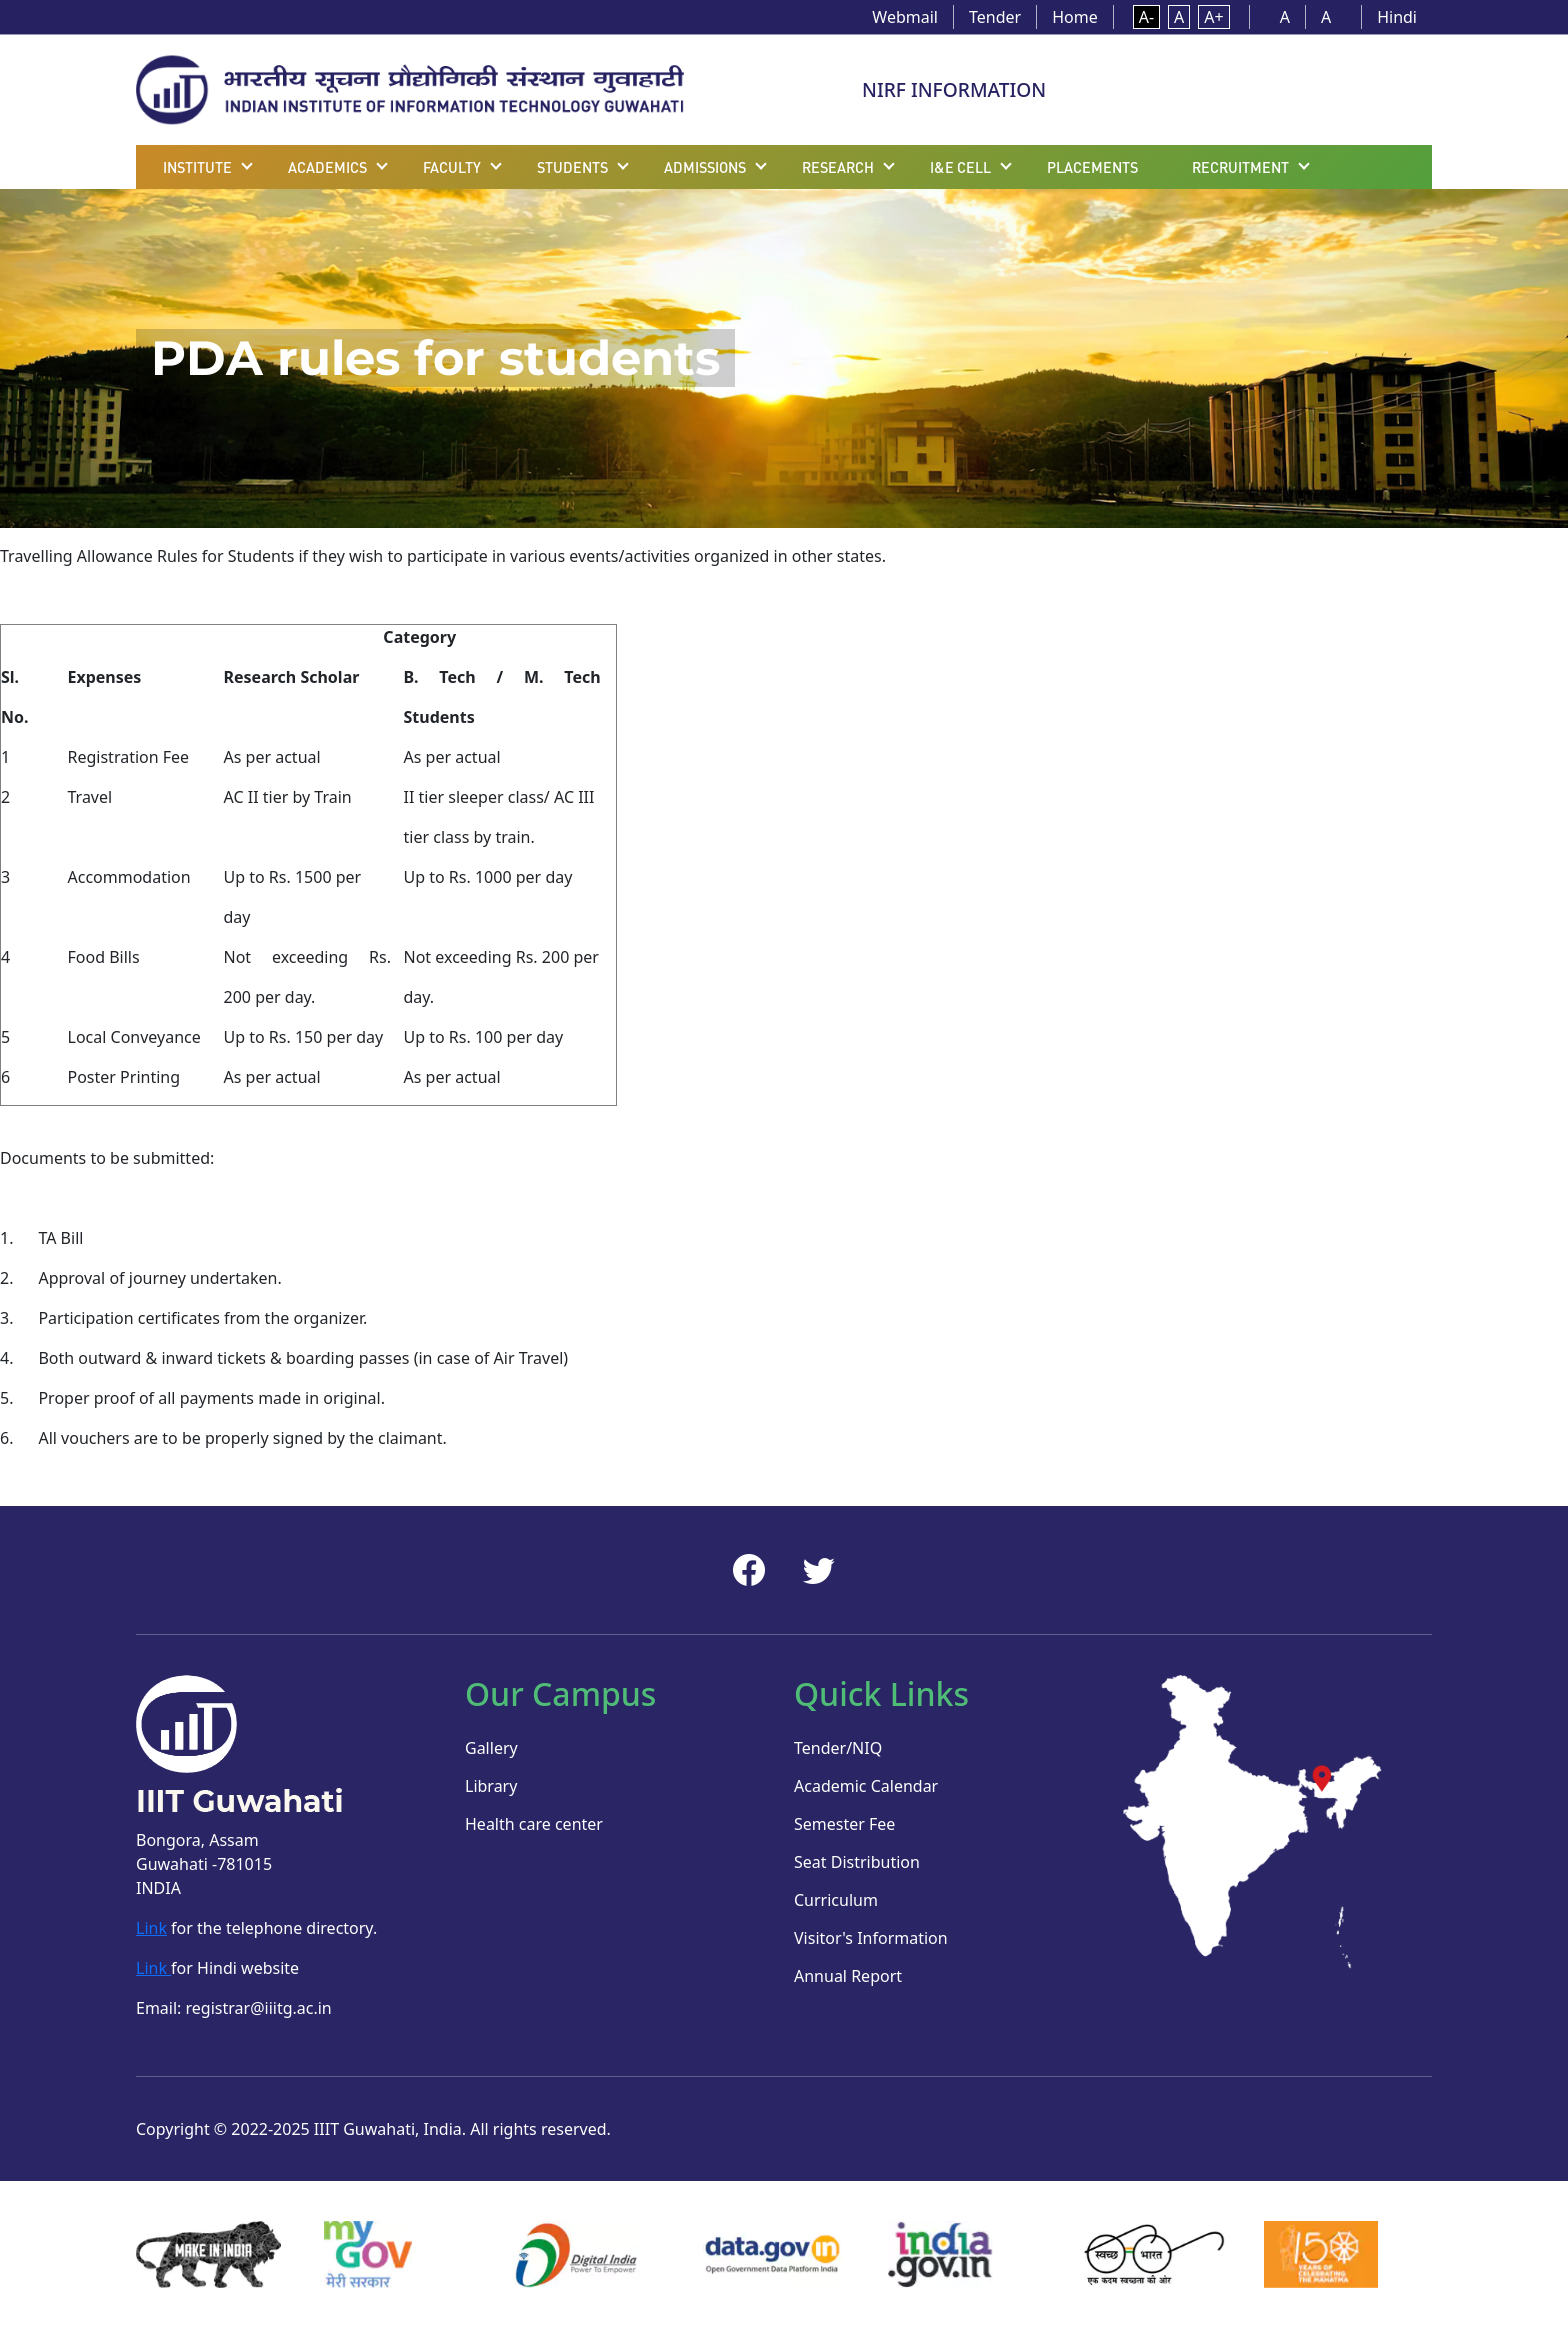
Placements (1092, 167)
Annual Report (848, 1976)
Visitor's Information (871, 1938)
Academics (327, 167)
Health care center (534, 1824)
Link (151, 1928)
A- (1146, 17)
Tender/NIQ (838, 1748)
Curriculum (836, 1900)
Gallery (491, 1748)
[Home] (410, 88)
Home (1075, 17)
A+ (1213, 17)
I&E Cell (960, 167)
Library (491, 1786)
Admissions (705, 167)
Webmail (905, 17)
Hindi (1397, 17)
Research (838, 167)
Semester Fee (844, 1824)
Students (572, 167)
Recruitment (1240, 167)
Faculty (452, 167)
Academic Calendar (866, 1786)
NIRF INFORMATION (954, 89)
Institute (197, 167)
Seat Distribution (857, 1862)
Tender (995, 17)
